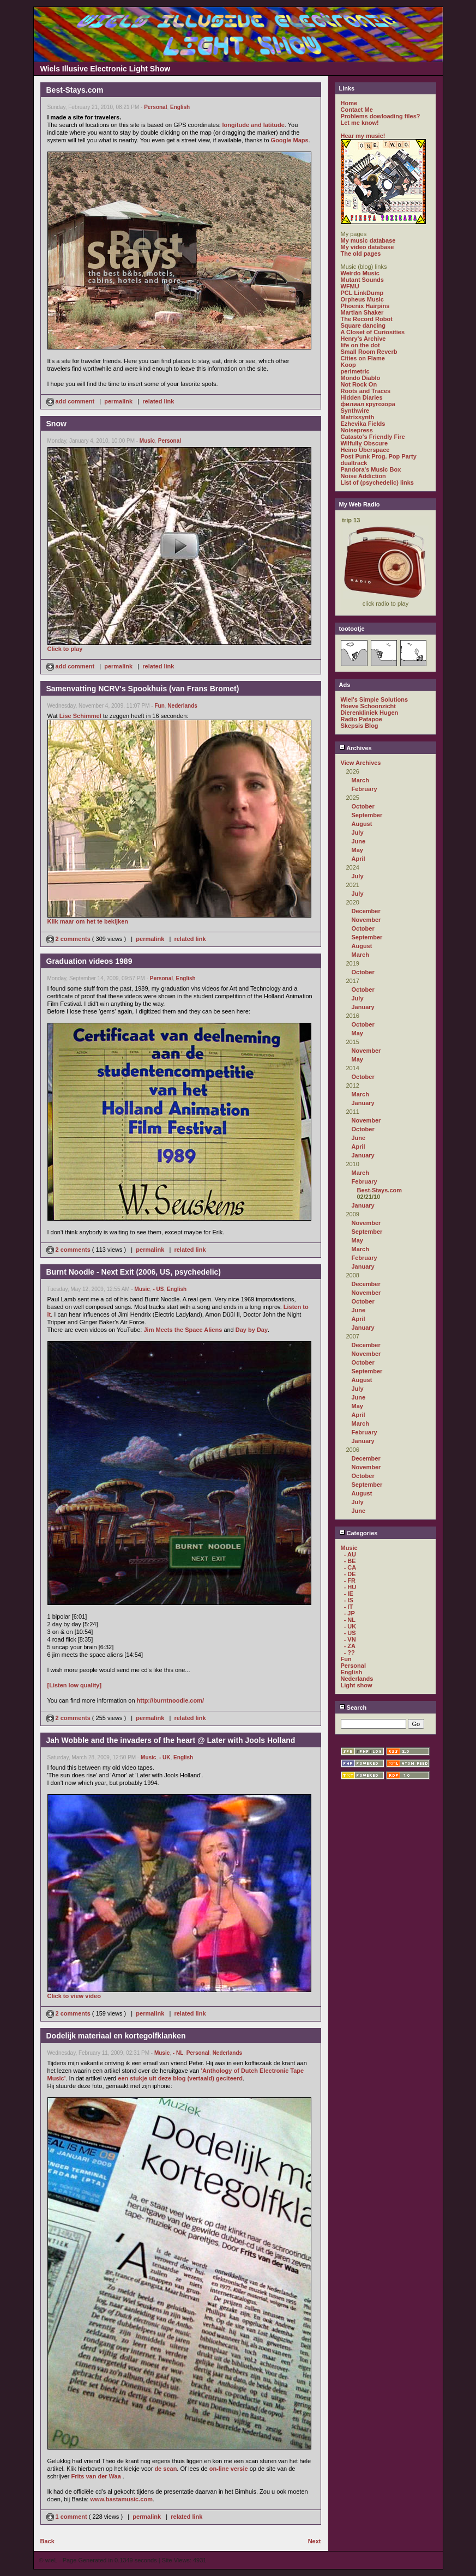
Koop (348, 364)
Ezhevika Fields (363, 423)
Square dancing (363, 325)
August (362, 824)
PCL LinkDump (362, 292)
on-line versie (228, 2468)
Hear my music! (363, 135)
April (358, 858)
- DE (350, 1574)
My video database (367, 247)
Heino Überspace (365, 450)
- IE (348, 1593)
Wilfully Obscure (364, 443)
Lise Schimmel (80, 716)
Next (314, 2541)
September (367, 815)
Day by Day (252, 1329)
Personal (155, 107)
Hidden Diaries (362, 397)
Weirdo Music (360, 273)
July (358, 832)
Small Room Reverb (369, 351)
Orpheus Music (362, 299)
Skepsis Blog (359, 725)
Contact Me (357, 109)
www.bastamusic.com (121, 2499)
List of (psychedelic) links (377, 482)
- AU (350, 1554)
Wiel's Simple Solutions (374, 699)
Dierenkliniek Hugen (370, 712)
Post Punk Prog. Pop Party (379, 456)
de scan (165, 2468)
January (363, 1007)
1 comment (67, 2516)
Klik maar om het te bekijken (88, 921)
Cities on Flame (363, 358)
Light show (356, 1685)
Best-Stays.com (379, 1190)
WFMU (350, 286)
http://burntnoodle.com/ (170, 1700)
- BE (350, 1561)
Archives (355, 748)
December (366, 911)
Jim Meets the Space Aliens (182, 1329)
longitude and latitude (253, 125)
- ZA (350, 1646)
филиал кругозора (368, 404)
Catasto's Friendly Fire (373, 436)
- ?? (349, 1652)
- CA (350, 1567)
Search (353, 1707)
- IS (348, 1600)
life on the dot (360, 345)
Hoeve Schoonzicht (368, 706)
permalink (118, 401)
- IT (348, 1606)
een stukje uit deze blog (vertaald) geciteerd (180, 2078)
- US (158, 1289)
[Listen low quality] (74, 1685)
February (364, 789)
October (363, 806)
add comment (71, 401)
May (357, 850)
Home (349, 103)
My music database (368, 240)
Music (147, 441)
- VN (350, 1639)
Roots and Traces (366, 391)
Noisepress (357, 430)
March (360, 780)
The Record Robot (367, 319)
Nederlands (182, 706)
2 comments (69, 939)
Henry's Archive (363, 338)
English (180, 107)
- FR (350, 1580)
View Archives (361, 762)
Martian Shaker (362, 312)
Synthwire (355, 410)
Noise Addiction (363, 476)
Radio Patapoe (361, 719)
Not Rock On (359, 384)
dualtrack (354, 463)
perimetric (355, 371)
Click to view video (74, 1996)
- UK (165, 1757)
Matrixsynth (358, 417)
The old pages (361, 253)
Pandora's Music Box (371, 469)
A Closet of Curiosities (373, 332)
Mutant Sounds (362, 279)
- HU (350, 1587)
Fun (159, 706)
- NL (178, 2053)
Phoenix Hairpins (365, 306)
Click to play (65, 648)
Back (47, 2541)
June (359, 841)
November (366, 919)
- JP (349, 1613)
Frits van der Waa (96, 2476)
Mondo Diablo (361, 378)
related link (158, 401)
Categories (358, 1533)
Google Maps (290, 140)
